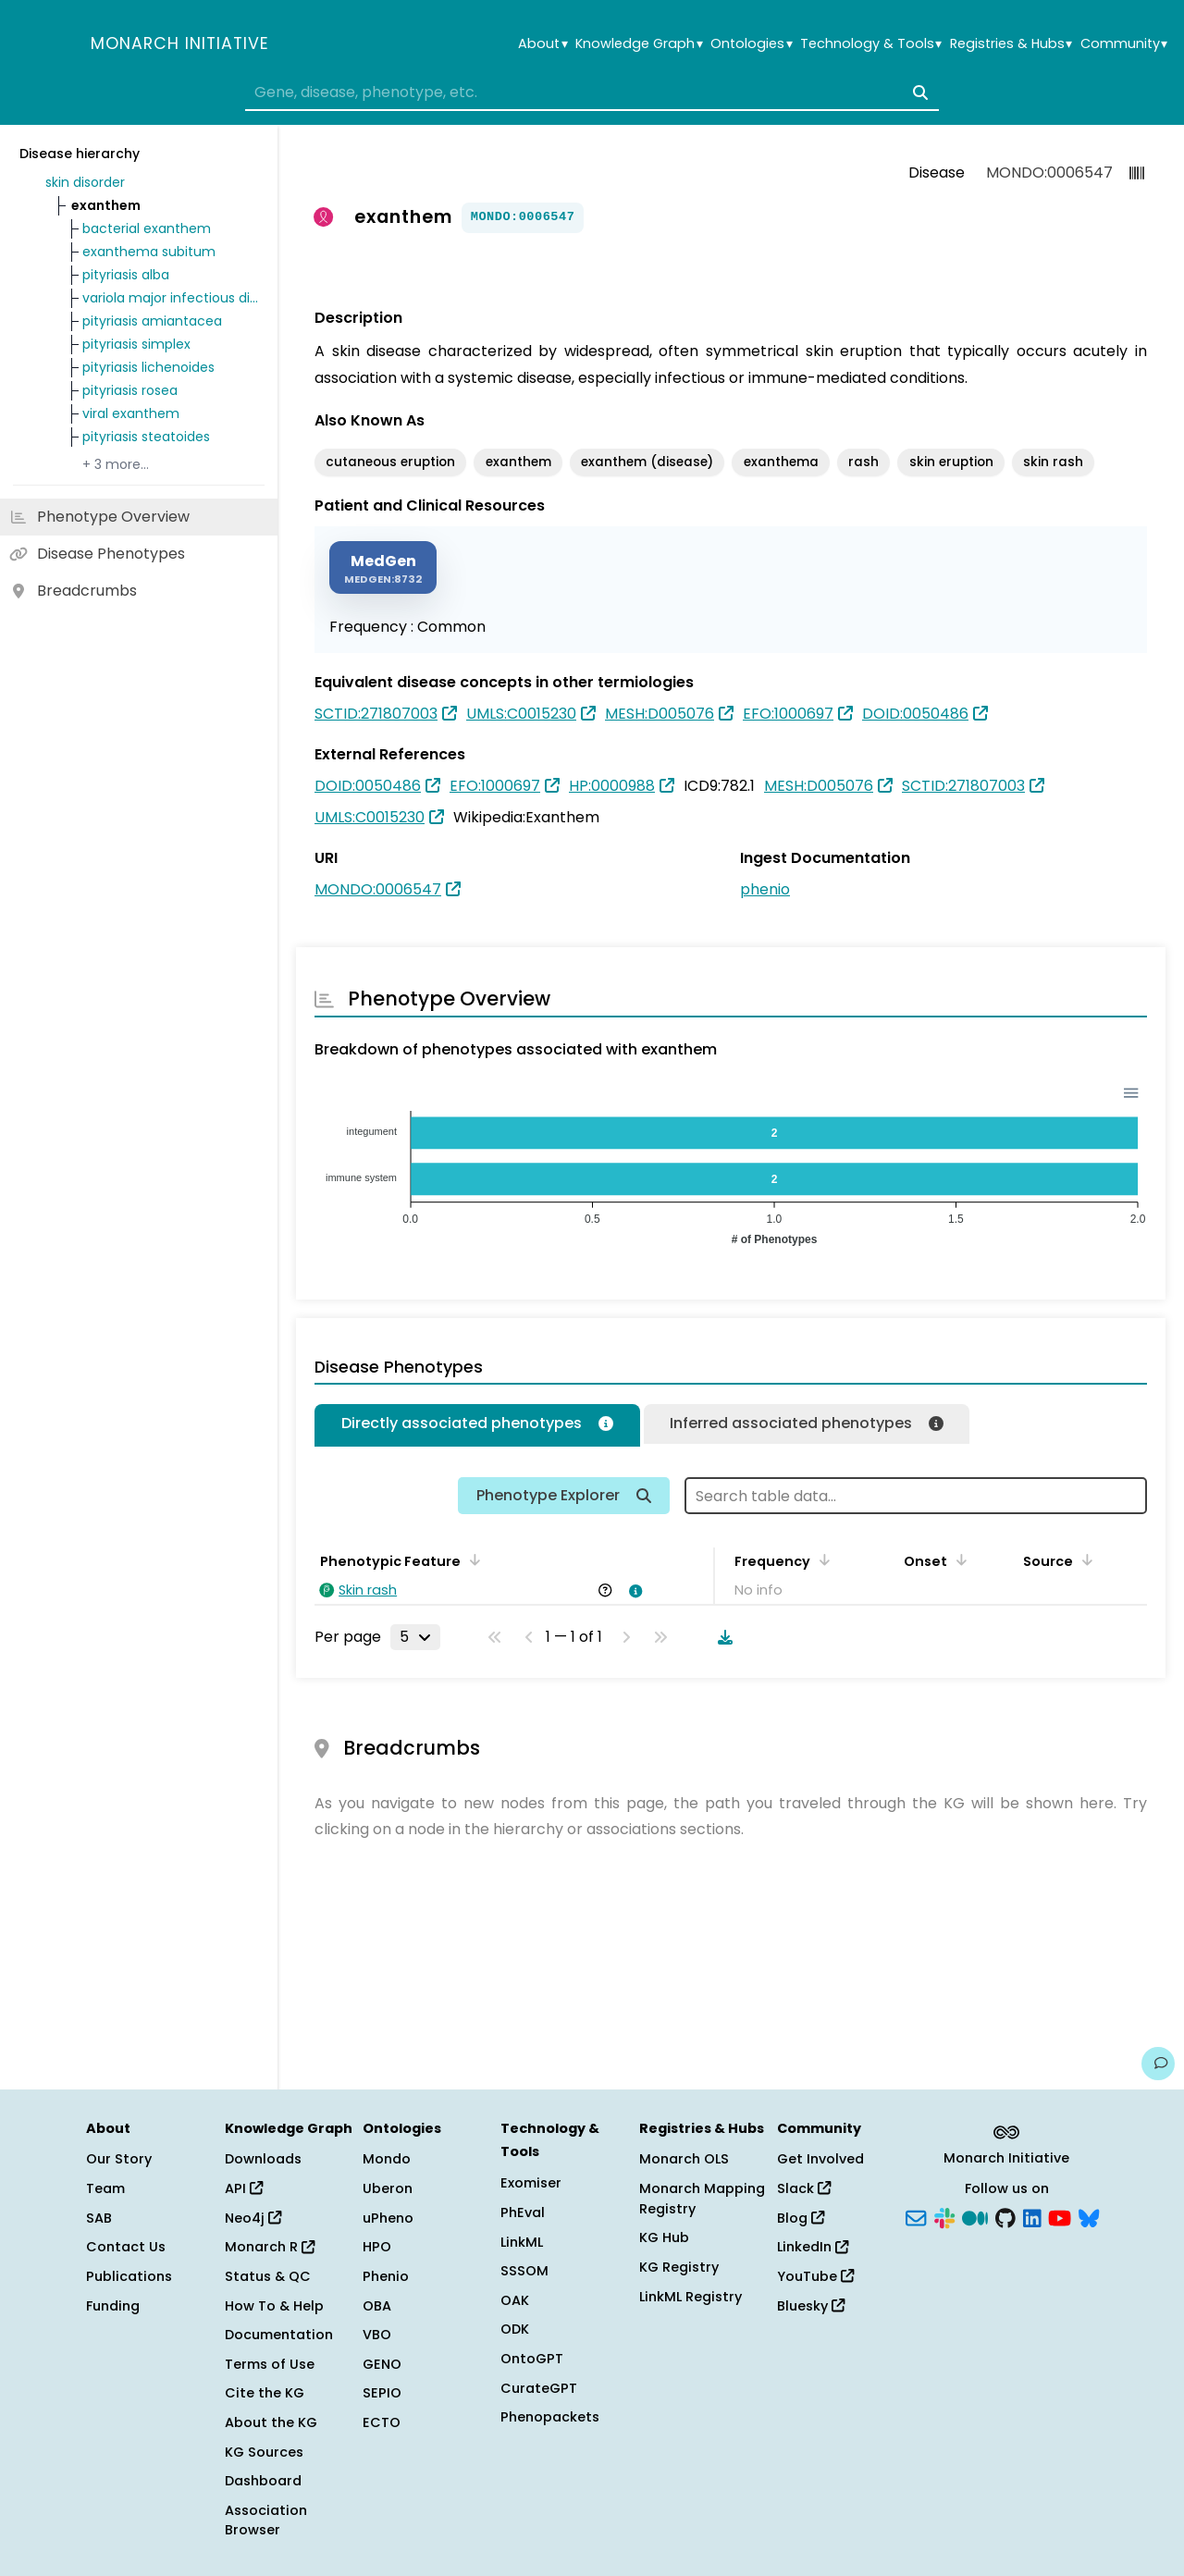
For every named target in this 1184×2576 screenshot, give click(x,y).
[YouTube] (1059, 2216)
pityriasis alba (125, 274)
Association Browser (266, 2520)
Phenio (386, 2276)
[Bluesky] (1089, 2216)
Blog (800, 2218)
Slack (804, 2188)
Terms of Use (269, 2364)
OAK (514, 2300)
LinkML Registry (690, 2296)
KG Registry (679, 2267)
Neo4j (253, 2218)
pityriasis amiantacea (152, 321)
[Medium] (975, 2216)
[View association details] (633, 1591)
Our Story (119, 2159)
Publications (129, 2276)
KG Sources (264, 2452)
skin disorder (85, 182)
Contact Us (126, 2246)
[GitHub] (1005, 2216)
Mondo (387, 2159)
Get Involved (820, 2159)
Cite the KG (264, 2393)
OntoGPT (531, 2358)
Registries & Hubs (1011, 44)
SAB (99, 2218)
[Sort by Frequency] (821, 1559)
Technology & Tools (871, 44)
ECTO (382, 2422)
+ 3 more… (115, 464)
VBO (377, 2334)
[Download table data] (721, 1637)
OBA (377, 2306)
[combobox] (592, 92)
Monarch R (269, 2246)
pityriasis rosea (130, 390)
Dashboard (263, 2480)
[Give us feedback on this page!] (1158, 2063)
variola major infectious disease (170, 298)
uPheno (388, 2218)
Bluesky (811, 2306)
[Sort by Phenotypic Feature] (472, 1559)
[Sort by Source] (1084, 1559)
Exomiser (530, 2183)
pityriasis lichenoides (148, 367)
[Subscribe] (916, 2216)
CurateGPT (538, 2388)
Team (105, 2188)
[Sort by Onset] (958, 1559)
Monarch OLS (684, 2159)
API (244, 2188)
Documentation (279, 2334)
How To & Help (274, 2306)
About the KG (271, 2422)
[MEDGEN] (383, 567)
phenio (765, 889)
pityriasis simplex (136, 344)
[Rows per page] (415, 1637)
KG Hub (664, 2237)
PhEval (522, 2212)
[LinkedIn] (1032, 2216)
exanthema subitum (149, 251)
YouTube (815, 2276)
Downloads (263, 2159)
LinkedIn (812, 2246)
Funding (113, 2306)
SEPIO (382, 2393)
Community (1123, 44)
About (542, 44)
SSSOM (524, 2271)
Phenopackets (549, 2417)
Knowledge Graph (638, 44)
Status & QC (268, 2276)
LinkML (521, 2242)
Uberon (388, 2188)
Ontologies (751, 44)
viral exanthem (130, 413)
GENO (382, 2364)
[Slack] (944, 2216)
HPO (377, 2246)
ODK (514, 2329)
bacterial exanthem (146, 228)
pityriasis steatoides (146, 436)
